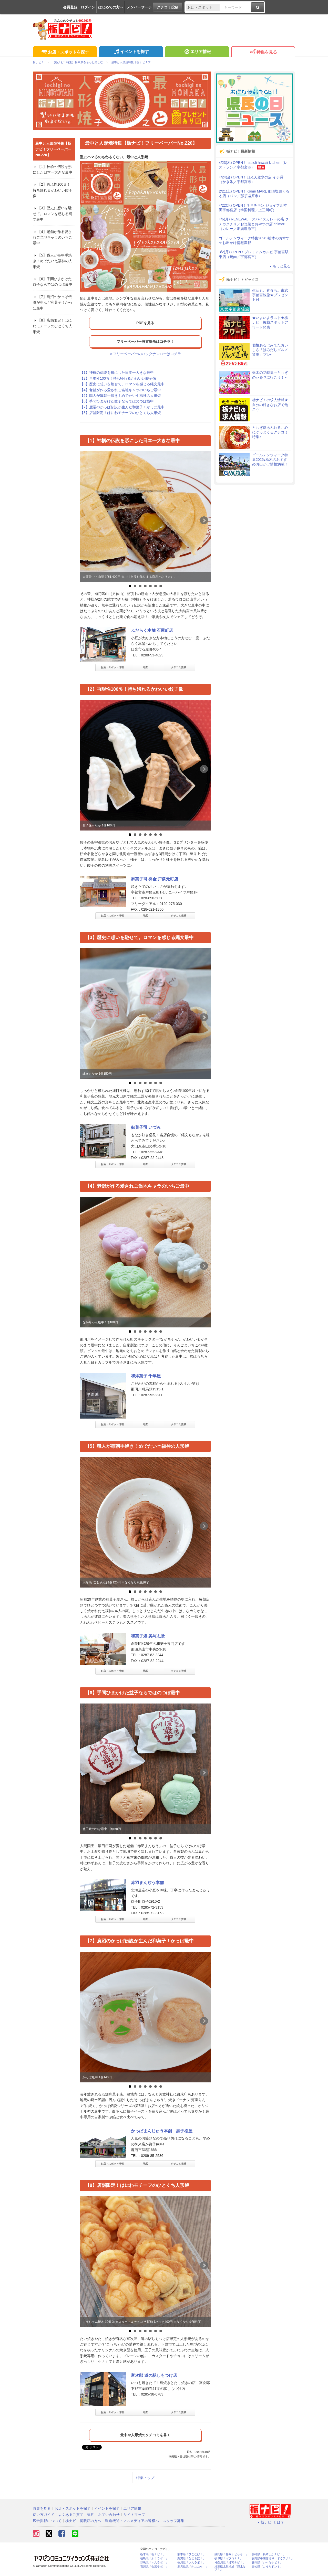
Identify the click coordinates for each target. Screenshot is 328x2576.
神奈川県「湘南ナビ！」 (229, 2562)
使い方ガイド (43, 2515)
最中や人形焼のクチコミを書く (145, 2435)
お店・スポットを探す (65, 52)
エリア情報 (197, 52)
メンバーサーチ (139, 7)
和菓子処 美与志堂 (148, 1636)
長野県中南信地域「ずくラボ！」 (273, 2558)
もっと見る (279, 266)
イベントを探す (131, 52)
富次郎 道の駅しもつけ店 (154, 2375)
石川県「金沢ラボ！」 (154, 2566)
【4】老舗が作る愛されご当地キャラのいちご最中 (120, 390)
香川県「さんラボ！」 (191, 2562)
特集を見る (263, 52)
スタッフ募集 (173, 2521)
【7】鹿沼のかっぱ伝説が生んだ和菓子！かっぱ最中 (122, 407)
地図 (145, 667)
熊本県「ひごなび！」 (191, 2554)
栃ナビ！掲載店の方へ (83, 2521)
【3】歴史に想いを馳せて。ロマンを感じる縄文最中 (122, 384)
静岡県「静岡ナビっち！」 (231, 2554)
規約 (90, 2515)
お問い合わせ (109, 2515)
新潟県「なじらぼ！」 (191, 2558)
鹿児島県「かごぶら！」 (192, 2566)
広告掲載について (47, 2521)
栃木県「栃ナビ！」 (153, 2554)
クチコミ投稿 (167, 7)
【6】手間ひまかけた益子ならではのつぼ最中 (117, 401)
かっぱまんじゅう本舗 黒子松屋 (161, 2131)
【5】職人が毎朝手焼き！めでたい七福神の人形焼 (120, 395)
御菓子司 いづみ (146, 1127)
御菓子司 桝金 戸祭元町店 (154, 879)
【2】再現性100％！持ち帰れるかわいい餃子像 (118, 378)
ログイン (88, 7)
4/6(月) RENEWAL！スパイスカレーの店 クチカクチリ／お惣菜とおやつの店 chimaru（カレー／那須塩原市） (254, 223)
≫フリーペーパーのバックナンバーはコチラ (145, 354)
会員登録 (70, 7)
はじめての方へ (110, 7)
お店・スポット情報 (112, 667)
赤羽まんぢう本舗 (147, 1882)
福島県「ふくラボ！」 (154, 2558)
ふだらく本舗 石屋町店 (152, 630)
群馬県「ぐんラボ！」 (154, 2562)
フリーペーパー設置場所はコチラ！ (145, 341)
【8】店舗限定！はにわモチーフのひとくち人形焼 (120, 413)
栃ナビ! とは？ (270, 2522)
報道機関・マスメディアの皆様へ (132, 2521)
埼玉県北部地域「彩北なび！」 (229, 2568)
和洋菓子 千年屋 (146, 1376)
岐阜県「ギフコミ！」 (228, 2558)
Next (204, 520)
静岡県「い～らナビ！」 (267, 2562)
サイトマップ (134, 2515)
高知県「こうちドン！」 (267, 2566)
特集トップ (145, 2478)
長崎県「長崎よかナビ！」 (268, 2554)
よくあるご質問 (70, 2515)
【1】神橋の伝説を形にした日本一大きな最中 (117, 372)
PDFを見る (145, 323)
